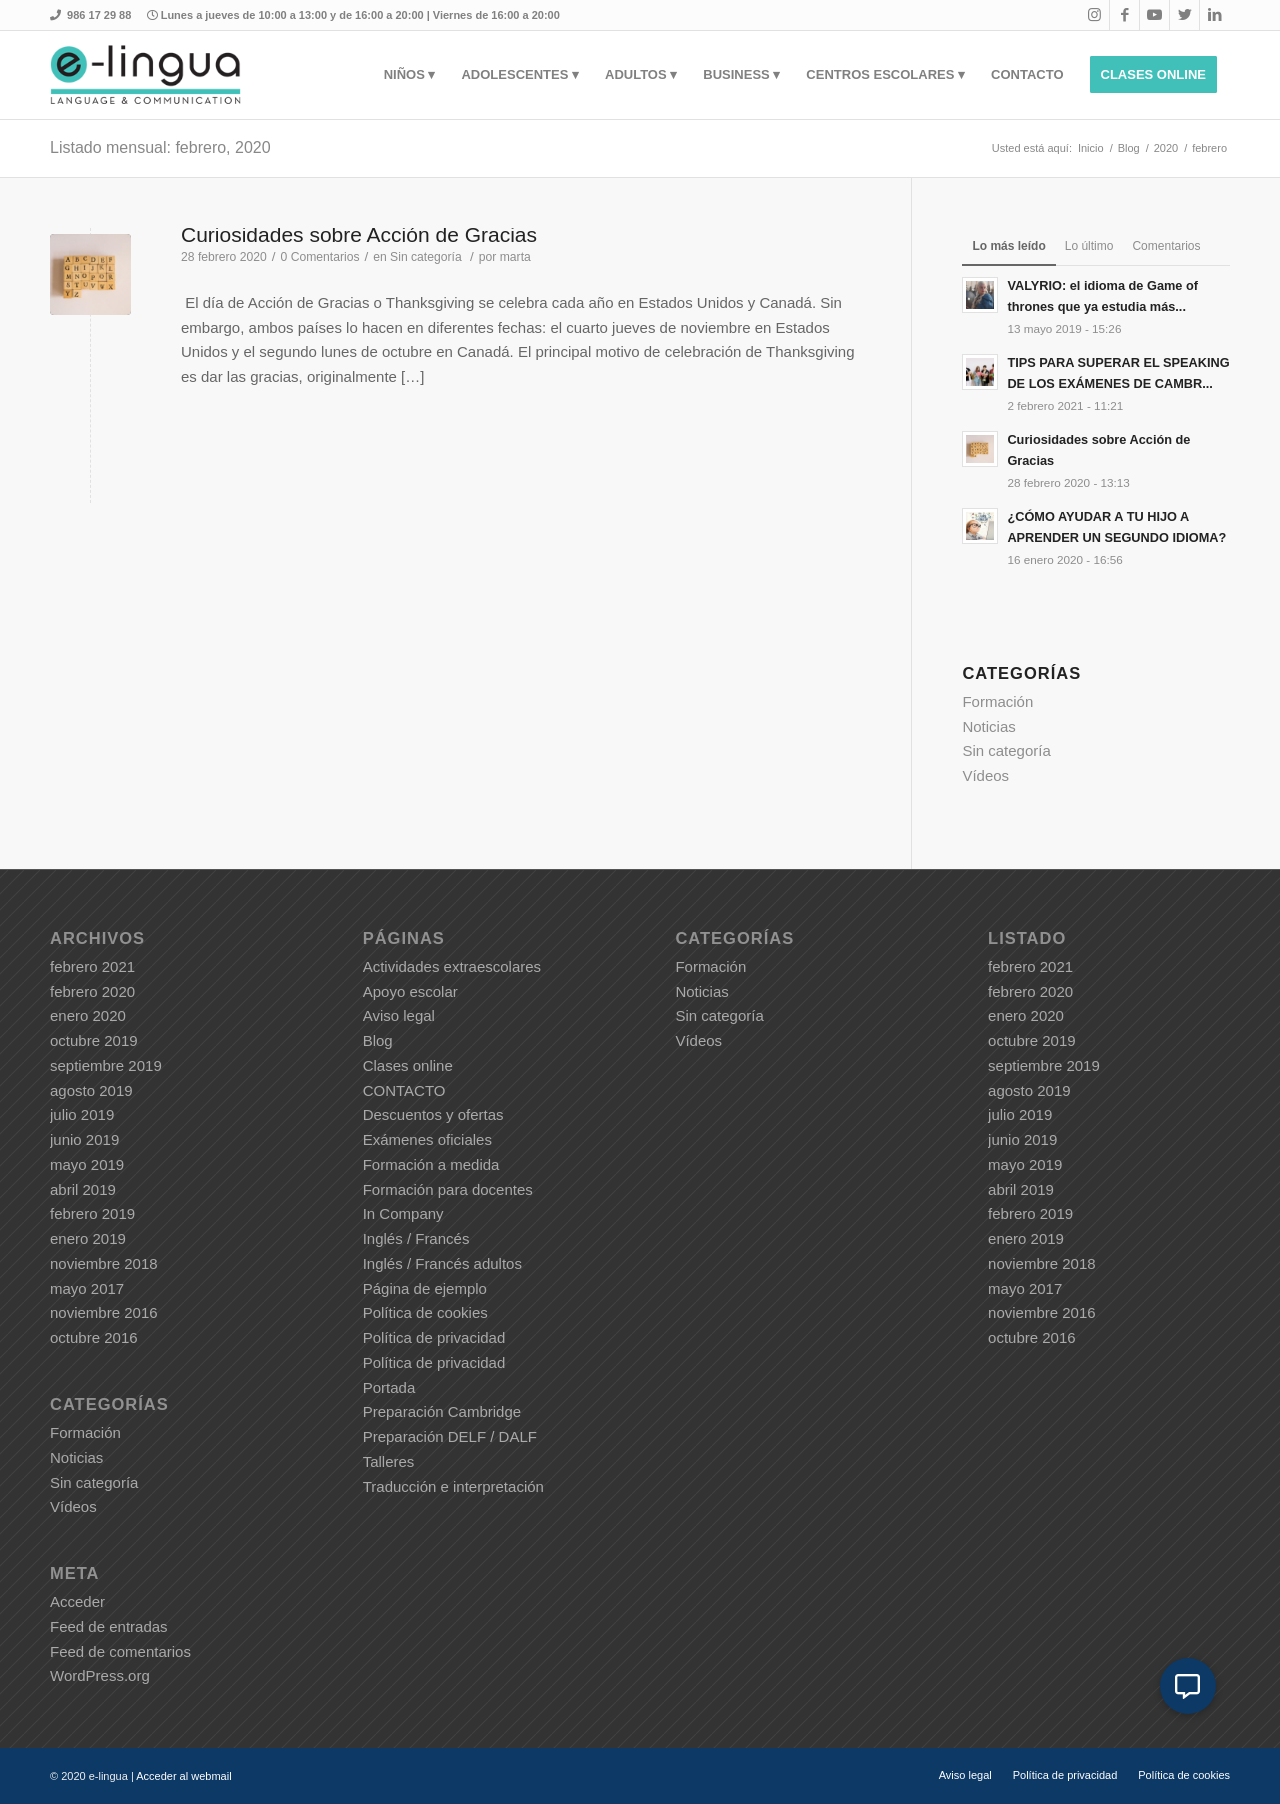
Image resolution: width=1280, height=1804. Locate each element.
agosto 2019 (91, 1090)
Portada (389, 1387)
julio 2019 (82, 1114)
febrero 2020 (92, 991)
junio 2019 (84, 1139)
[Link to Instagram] (1094, 15)
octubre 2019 (94, 1040)
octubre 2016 (94, 1337)
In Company (403, 1213)
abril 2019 (83, 1189)
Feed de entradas (109, 1626)
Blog (378, 1040)
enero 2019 (88, 1238)
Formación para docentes (448, 1189)
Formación (997, 701)
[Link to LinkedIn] (1215, 15)
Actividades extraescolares (452, 966)
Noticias (988, 726)
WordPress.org (100, 1675)
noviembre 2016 (104, 1312)
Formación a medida (431, 1164)
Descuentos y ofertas (433, 1114)
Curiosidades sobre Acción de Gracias (359, 234)
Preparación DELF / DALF (450, 1436)
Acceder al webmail (183, 1776)
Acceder (77, 1601)
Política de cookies (425, 1312)
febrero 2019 (92, 1213)
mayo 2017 (87, 1288)
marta (515, 257)
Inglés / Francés (416, 1238)
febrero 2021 (92, 966)
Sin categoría (426, 257)
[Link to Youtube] (1154, 15)
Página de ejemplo (425, 1288)
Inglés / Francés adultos (442, 1263)
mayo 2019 (87, 1164)
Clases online (408, 1065)
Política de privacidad (434, 1337)
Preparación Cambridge (442, 1411)
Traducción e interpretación (453, 1486)
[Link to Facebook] (1124, 15)
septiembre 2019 (106, 1065)
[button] (1188, 1686)
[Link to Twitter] (1184, 15)
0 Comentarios (320, 257)
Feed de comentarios (120, 1651)
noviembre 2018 (104, 1263)
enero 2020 (88, 1015)
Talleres (389, 1461)
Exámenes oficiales (427, 1139)
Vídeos (985, 775)
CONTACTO (404, 1090)
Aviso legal (399, 1015)
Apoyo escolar (410, 991)
